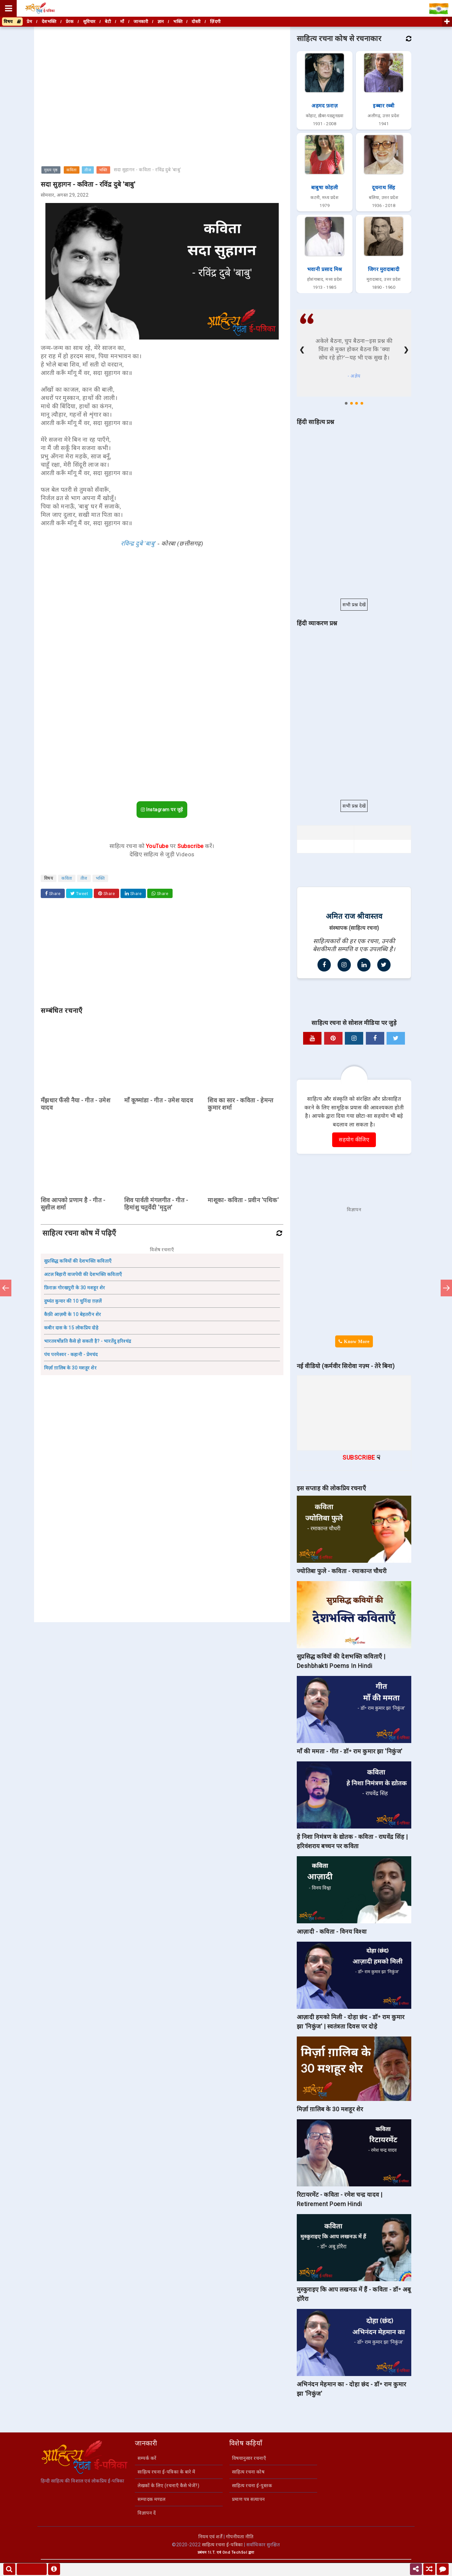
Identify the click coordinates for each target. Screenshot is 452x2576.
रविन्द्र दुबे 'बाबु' (138, 543)
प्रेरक (70, 21)
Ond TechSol (234, 2552)
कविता (71, 170)
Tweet (79, 893)
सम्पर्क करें (147, 2458)
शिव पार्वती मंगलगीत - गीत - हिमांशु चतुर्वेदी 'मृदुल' (156, 1204)
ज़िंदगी (215, 21)
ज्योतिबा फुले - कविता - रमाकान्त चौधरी (342, 1570)
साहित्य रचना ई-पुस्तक (252, 2485)
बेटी (108, 21)
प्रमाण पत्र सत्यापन (248, 2499)
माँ (122, 21)
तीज (87, 170)
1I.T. (212, 2552)
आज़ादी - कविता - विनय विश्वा (332, 1931)
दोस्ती (196, 21)
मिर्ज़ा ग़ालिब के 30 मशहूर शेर (70, 1367)
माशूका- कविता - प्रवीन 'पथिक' (243, 1200)
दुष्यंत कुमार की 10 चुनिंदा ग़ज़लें (73, 1301)
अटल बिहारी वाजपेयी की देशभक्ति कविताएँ (83, 1274)
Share (53, 893)
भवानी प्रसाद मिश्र (324, 269)
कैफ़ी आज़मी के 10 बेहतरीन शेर (72, 1314)
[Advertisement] (162, 75)
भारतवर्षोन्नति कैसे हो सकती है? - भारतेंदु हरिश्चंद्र (87, 1341)
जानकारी (141, 21)
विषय (12, 21)
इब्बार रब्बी (383, 106)
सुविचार (89, 21)
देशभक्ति (49, 21)
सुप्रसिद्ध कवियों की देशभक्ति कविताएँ (78, 1261)
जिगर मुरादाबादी (384, 269)
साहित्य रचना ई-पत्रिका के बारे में (166, 2472)
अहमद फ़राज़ (324, 106)
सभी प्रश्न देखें (354, 604)
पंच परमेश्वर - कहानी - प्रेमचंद (71, 1354)
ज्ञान (161, 21)
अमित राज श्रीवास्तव (354, 916)
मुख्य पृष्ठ (51, 170)
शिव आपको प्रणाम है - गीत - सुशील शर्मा (73, 1204)
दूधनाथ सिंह (383, 188)
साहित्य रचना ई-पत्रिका (222, 2544)
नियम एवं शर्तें (210, 2536)
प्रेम (29, 21)
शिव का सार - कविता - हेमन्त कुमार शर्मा (240, 1104)
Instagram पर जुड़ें (162, 809)
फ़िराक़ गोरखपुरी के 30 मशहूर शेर (74, 1287)
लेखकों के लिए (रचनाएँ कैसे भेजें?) (168, 2485)
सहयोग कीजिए (354, 1139)
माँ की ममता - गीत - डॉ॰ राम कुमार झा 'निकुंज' (350, 1751)
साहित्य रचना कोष (248, 2472)
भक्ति (103, 170)
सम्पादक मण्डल (151, 2499)
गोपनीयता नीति (240, 2536)
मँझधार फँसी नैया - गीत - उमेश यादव (75, 1104)
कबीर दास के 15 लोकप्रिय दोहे (71, 1327)
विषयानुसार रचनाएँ (249, 2458)
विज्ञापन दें (147, 2513)
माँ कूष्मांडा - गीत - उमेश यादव (158, 1100)
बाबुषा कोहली (324, 188)
